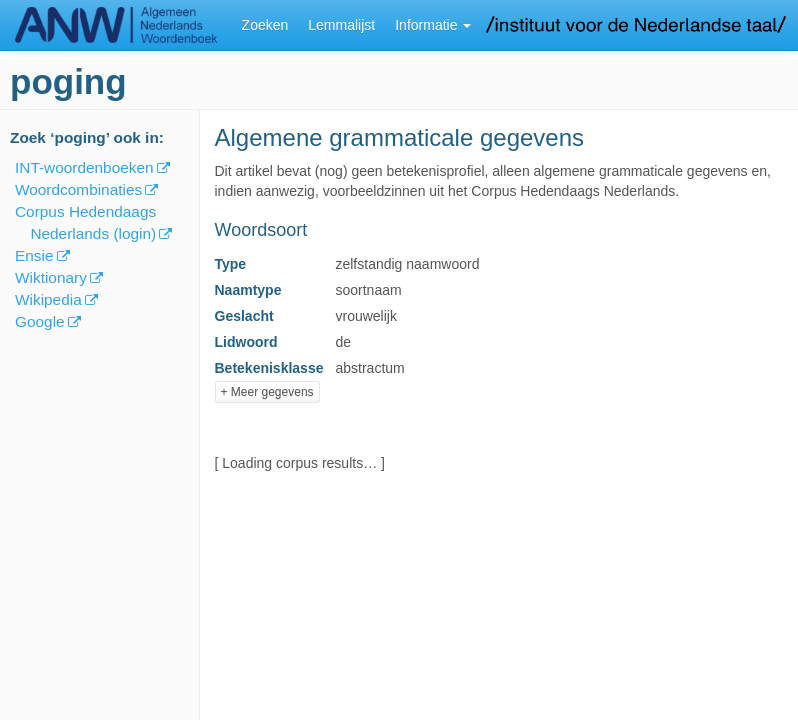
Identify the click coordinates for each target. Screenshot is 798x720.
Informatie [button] (433, 25)
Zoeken (265, 25)
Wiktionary (51, 277)
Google (40, 321)
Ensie (34, 255)
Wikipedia (48, 299)
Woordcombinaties (78, 189)
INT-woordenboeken (84, 167)
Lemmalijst (341, 25)
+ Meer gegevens (267, 392)
